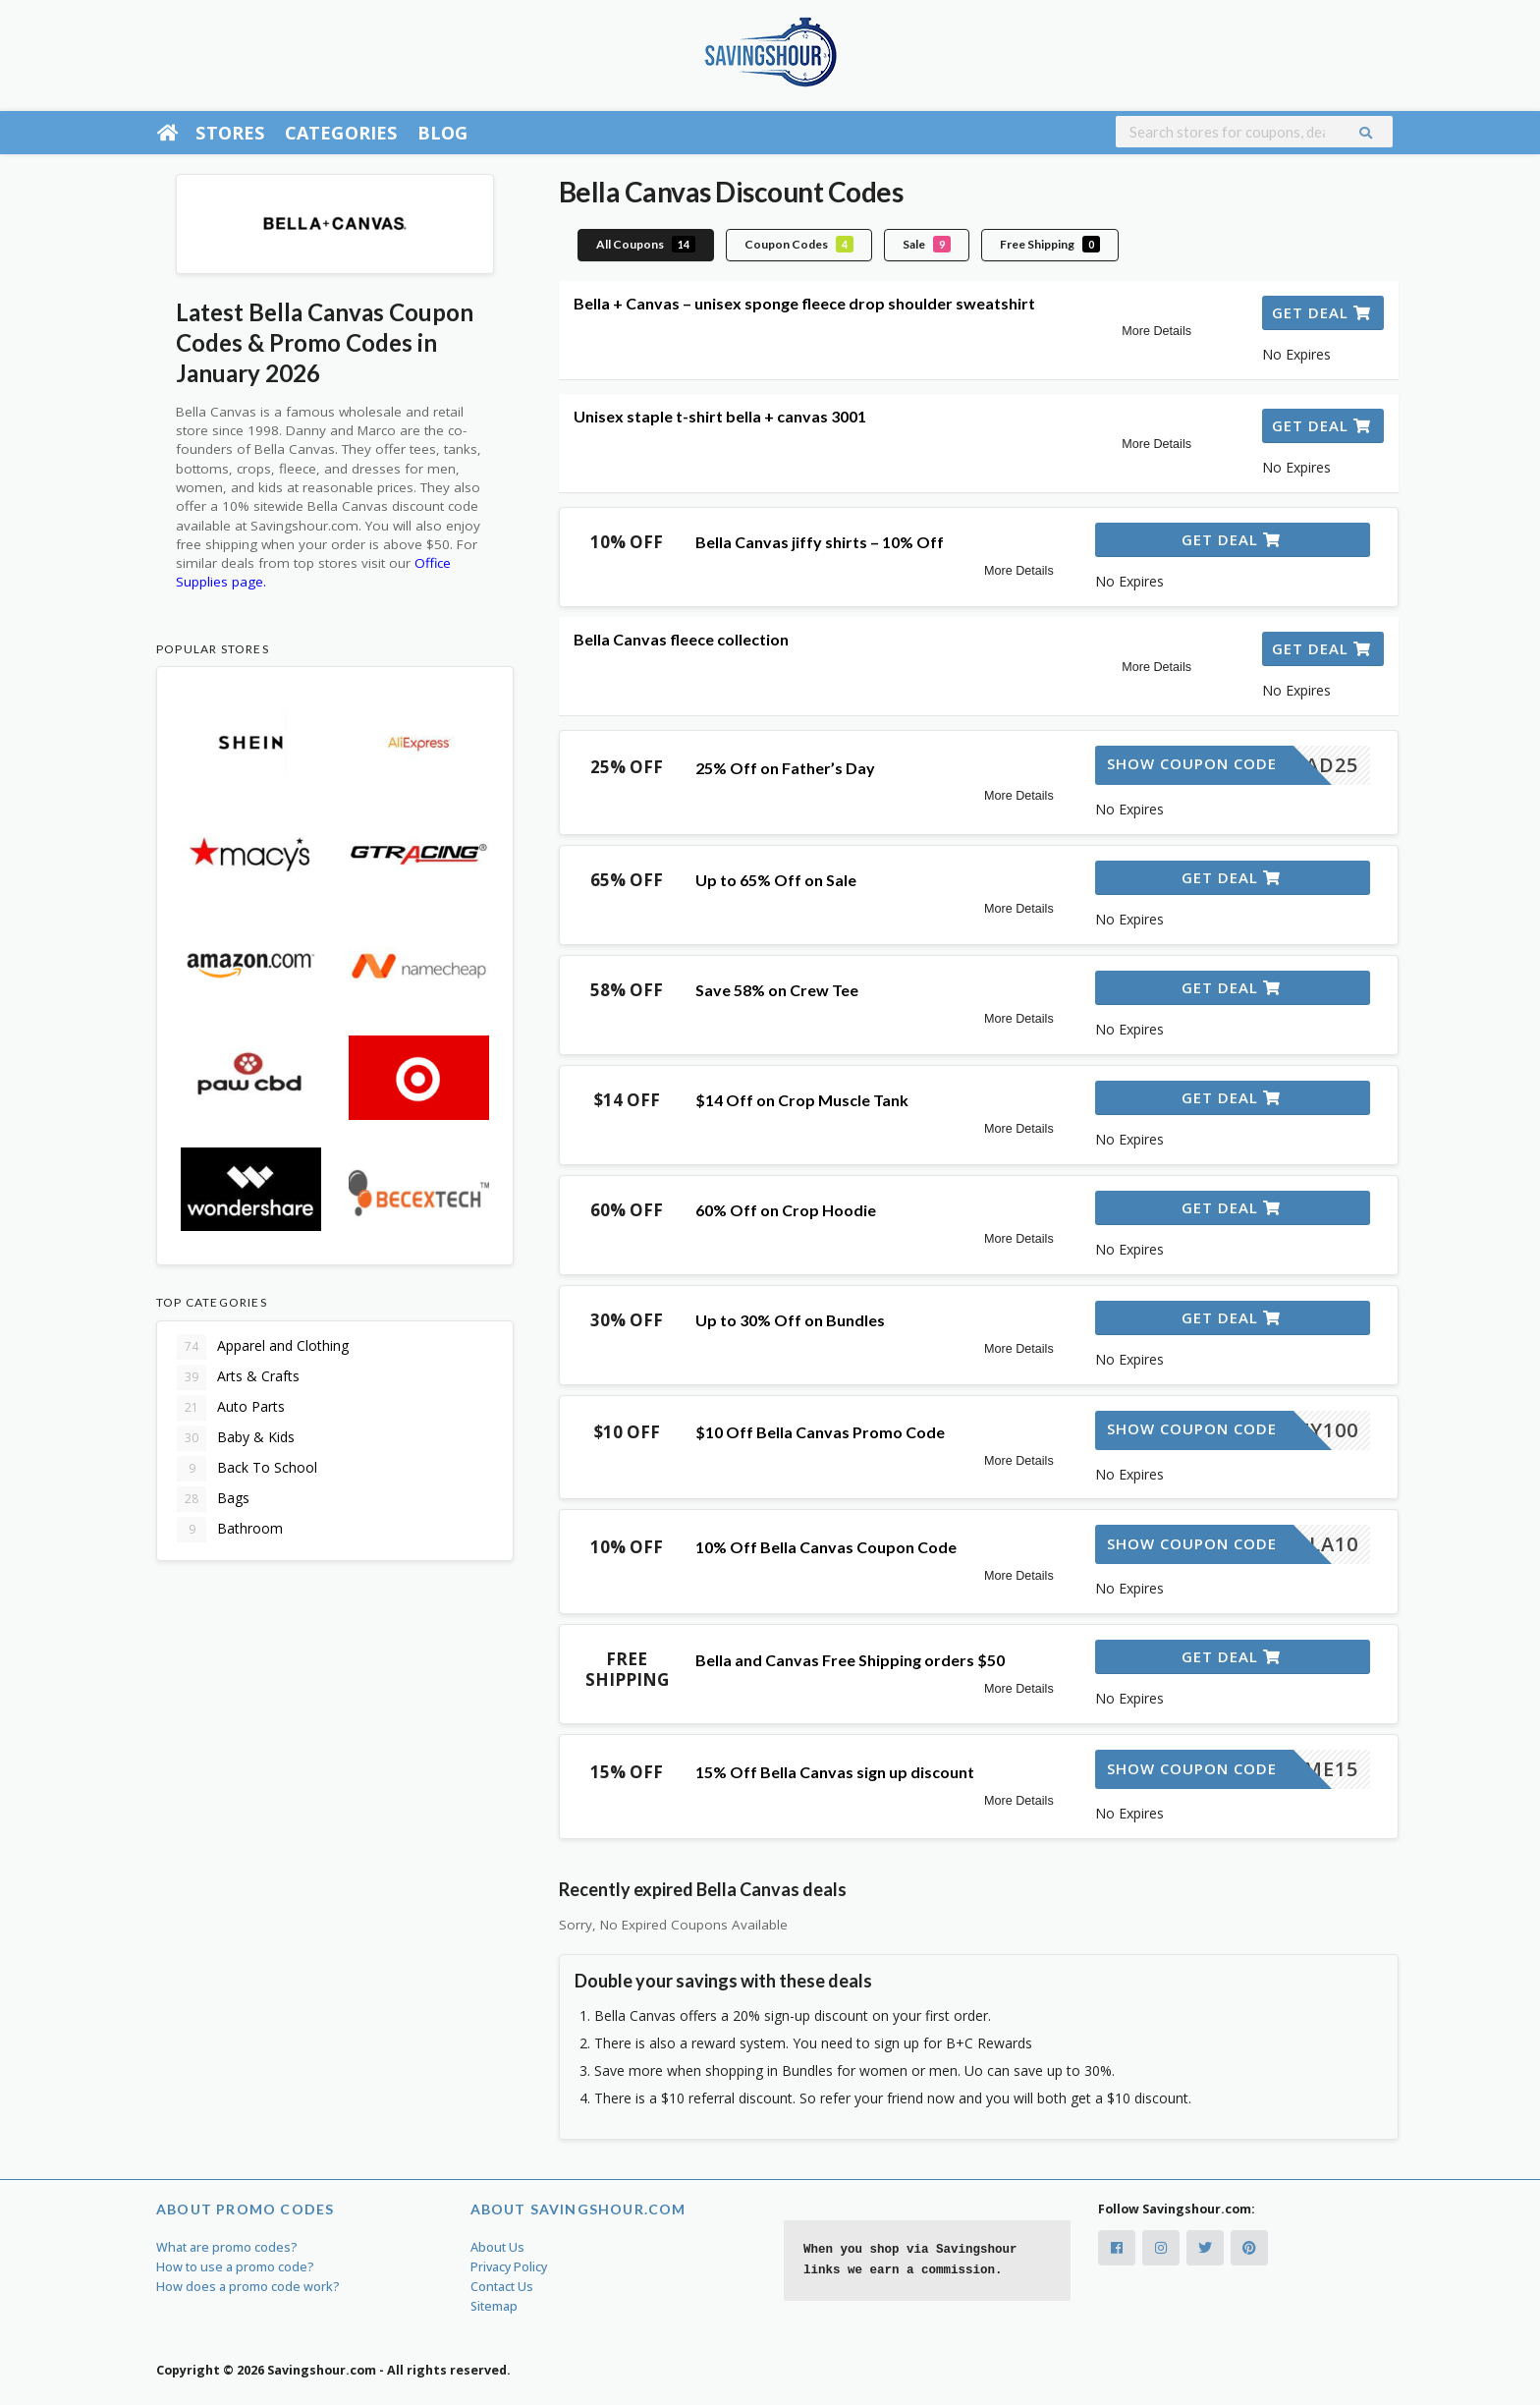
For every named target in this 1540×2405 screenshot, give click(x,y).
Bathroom (230, 1529)
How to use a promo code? (235, 2267)
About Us (497, 2247)
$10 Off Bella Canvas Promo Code (820, 1432)
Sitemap (494, 2306)
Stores (229, 132)
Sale (927, 244)
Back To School (247, 1469)
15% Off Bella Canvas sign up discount (834, 1771)
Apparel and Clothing (263, 1347)
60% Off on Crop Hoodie (785, 1210)
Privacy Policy (508, 2267)
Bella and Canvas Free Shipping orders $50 (850, 1659)
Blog (442, 132)
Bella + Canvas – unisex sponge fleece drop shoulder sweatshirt (804, 303)
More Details (1156, 331)
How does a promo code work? (248, 2286)
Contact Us (501, 2286)
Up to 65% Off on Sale (775, 879)
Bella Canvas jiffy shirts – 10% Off (819, 541)
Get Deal (1321, 312)
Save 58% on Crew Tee (776, 989)
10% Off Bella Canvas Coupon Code (826, 1547)
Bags (213, 1499)
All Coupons (645, 244)
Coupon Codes (798, 244)
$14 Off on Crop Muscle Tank (801, 1100)
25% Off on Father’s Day (785, 767)
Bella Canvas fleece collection (681, 639)
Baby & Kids (236, 1438)
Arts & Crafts (238, 1377)
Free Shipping (1050, 244)
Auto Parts (231, 1408)
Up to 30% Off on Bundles (790, 1320)
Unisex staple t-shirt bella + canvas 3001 (720, 416)
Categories (341, 132)
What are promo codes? (227, 2247)
